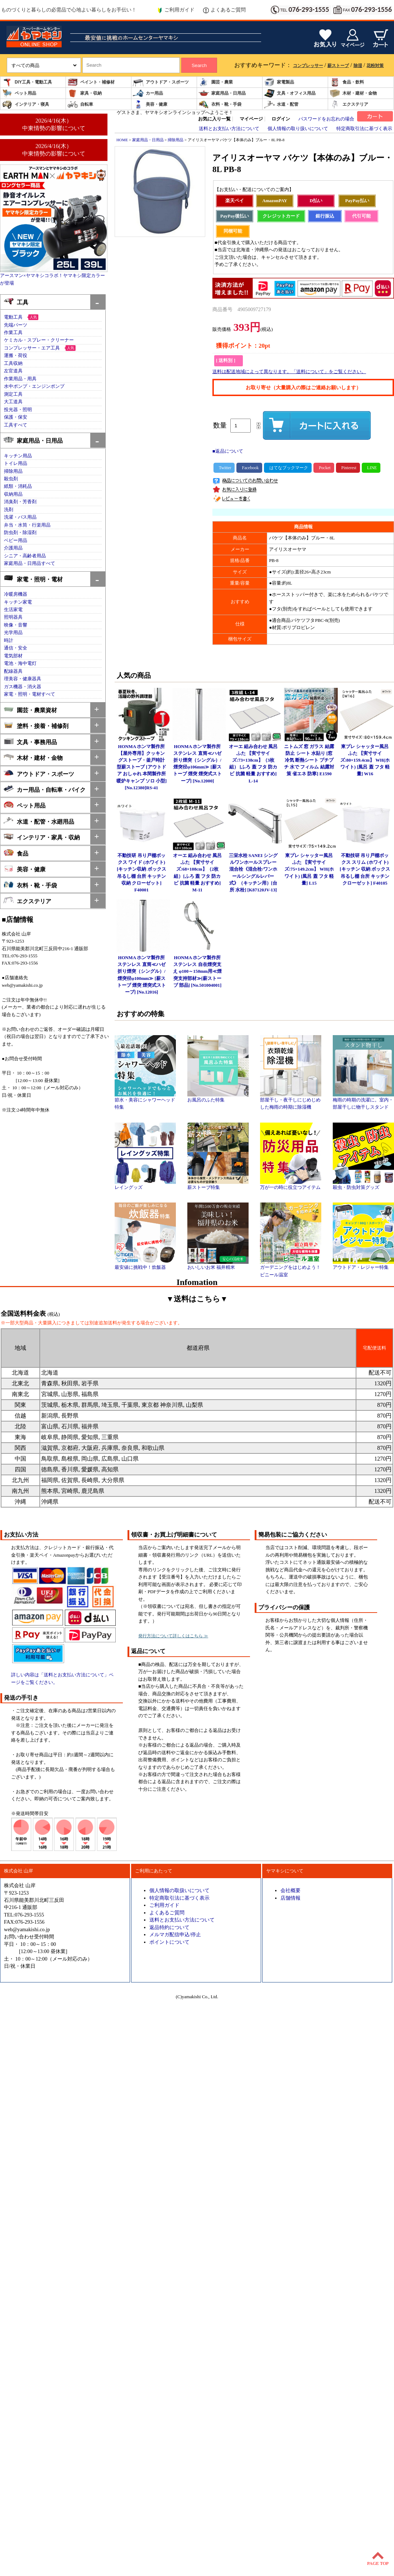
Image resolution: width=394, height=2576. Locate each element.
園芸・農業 (215, 82)
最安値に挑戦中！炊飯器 (145, 1265)
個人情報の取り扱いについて (298, 128)
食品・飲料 (347, 82)
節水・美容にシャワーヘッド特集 (145, 1101)
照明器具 (13, 617)
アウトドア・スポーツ (161, 82)
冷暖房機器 (15, 594)
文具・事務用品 (30, 741)
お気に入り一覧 (214, 119)
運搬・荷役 (15, 355)
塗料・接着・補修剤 (36, 725)
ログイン (281, 119)
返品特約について (169, 1927)
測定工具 (13, 394)
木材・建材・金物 (353, 93)
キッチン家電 (18, 602)
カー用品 (148, 93)
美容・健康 (150, 104)
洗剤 (8, 509)
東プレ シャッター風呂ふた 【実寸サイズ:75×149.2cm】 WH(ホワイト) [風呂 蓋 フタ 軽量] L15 (309, 869)
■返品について (227, 451)
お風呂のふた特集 (218, 1097)
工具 (16, 301)
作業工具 (13, 332)
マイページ (251, 119)
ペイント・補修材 (91, 82)
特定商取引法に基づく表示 (364, 128)
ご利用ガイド (175, 10)
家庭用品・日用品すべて (29, 563)
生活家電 (13, 609)
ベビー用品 (15, 540)
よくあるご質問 (224, 10)
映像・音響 (15, 625)
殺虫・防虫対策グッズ (363, 1185)
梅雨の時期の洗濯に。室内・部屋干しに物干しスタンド (363, 1101)
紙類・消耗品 (18, 486)
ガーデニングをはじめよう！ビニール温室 (290, 1268)
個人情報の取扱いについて (179, 1890)
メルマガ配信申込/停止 (175, 1934)
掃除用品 (13, 471)
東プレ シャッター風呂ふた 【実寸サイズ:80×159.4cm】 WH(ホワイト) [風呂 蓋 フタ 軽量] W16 (365, 760)
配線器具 (13, 671)
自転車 (80, 104)
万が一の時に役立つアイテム (290, 1185)
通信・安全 (15, 648)
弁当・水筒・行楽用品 (27, 525)
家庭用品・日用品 (222, 93)
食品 (16, 853)
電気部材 (13, 655)
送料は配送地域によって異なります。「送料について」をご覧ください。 (289, 371)
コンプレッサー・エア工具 (32, 348)
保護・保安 (15, 417)
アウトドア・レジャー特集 (363, 1265)
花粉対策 (375, 65)
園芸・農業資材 (30, 709)
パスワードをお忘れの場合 (326, 119)
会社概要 (290, 1890)
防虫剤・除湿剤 (20, 532)
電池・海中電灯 (20, 663)
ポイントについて (169, 1942)
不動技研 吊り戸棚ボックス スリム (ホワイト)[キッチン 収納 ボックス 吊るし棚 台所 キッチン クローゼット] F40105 (365, 869)
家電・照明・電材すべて (29, 694)
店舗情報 (290, 1898)
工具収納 (13, 363)
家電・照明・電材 (33, 578)
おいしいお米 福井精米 (218, 1265)
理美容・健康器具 (22, 678)
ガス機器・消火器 (22, 686)
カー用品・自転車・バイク (45, 789)
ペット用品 (19, 93)
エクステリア (349, 104)
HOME (122, 140)
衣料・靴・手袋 (219, 104)
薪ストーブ (338, 65)
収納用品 (13, 494)
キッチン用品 (18, 455)
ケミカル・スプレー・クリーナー (39, 340)
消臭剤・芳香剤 (20, 501)
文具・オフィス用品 (290, 93)
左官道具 (13, 370)
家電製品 (279, 82)
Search (199, 65)
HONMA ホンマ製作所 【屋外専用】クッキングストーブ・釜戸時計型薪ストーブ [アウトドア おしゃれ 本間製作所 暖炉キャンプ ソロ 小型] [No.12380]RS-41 (141, 767)
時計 (8, 640)
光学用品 (13, 632)
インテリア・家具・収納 (42, 837)
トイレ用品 (15, 463)
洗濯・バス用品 (20, 517)
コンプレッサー (308, 65)
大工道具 (13, 401)
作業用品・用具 (20, 378)
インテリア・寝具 (25, 104)
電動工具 (13, 317)
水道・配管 (281, 104)
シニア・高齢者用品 (25, 555)
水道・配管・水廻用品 (39, 821)
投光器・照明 (18, 409)
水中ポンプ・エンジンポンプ (34, 386)
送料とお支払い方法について (229, 128)
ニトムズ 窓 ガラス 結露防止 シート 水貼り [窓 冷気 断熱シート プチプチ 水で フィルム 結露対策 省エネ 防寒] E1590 (309, 760)
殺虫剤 (11, 478)
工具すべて (15, 425)
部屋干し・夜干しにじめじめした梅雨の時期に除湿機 (290, 1101)
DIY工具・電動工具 (27, 82)
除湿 (358, 65)
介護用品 (13, 548)
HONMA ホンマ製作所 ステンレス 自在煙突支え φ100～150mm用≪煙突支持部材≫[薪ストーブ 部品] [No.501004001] (197, 971)
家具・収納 (84, 93)
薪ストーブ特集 (218, 1185)
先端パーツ (15, 325)
